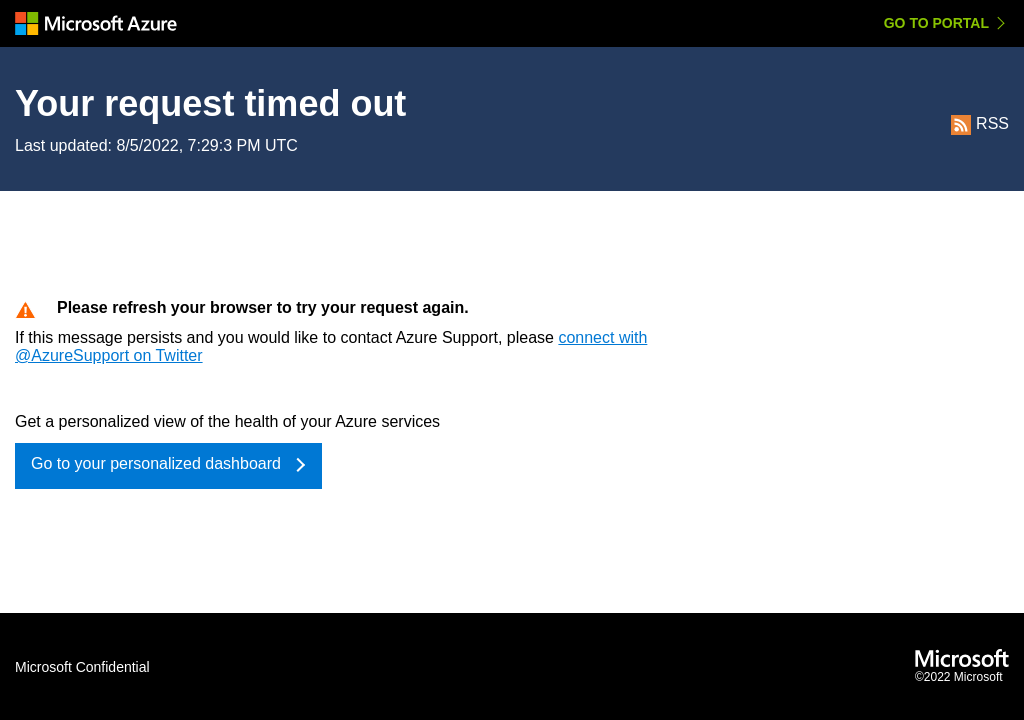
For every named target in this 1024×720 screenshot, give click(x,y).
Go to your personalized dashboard (156, 463)
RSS (980, 123)
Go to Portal (936, 23)
